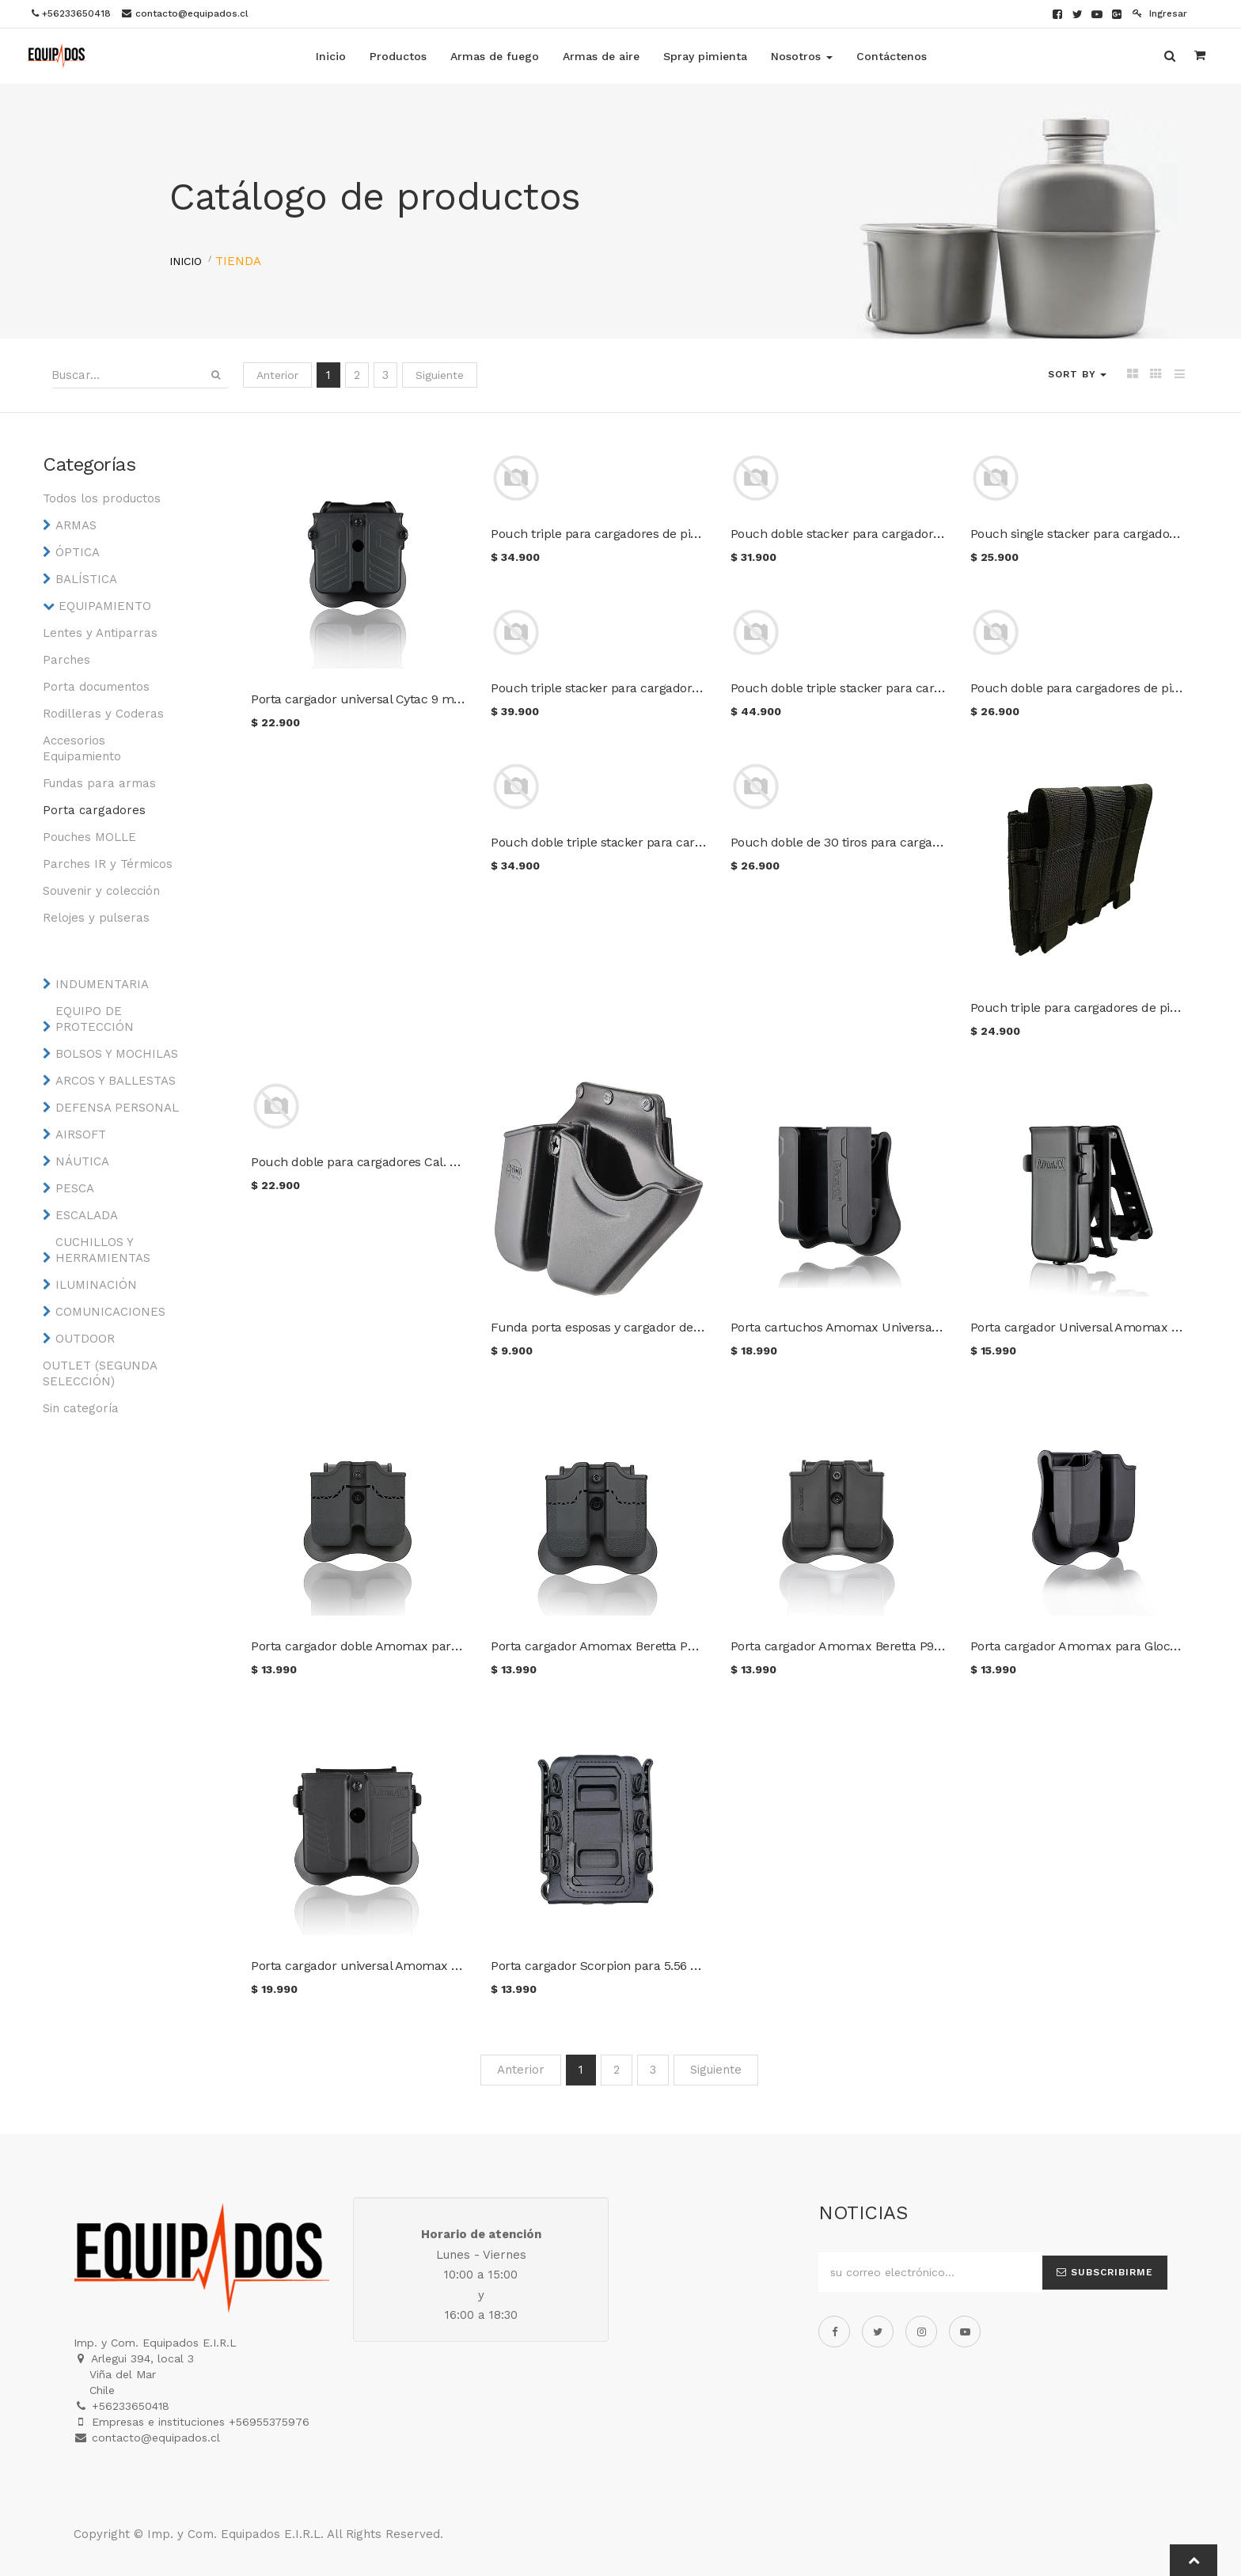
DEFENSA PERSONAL (117, 1107)
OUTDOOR (85, 1339)
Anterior (277, 375)
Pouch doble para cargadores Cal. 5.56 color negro (396, 1161)
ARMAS (76, 525)
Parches (66, 660)
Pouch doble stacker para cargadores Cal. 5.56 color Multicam (910, 533)
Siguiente (440, 375)
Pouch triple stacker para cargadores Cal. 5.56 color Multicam (669, 687)
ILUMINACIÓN (96, 1285)
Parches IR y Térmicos (108, 864)
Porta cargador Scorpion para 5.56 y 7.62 (606, 1965)
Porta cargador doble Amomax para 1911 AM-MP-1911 (403, 1646)
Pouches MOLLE (89, 837)
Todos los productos (102, 498)
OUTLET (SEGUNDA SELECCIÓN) (100, 1373)
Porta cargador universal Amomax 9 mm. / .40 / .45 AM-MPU (426, 1965)
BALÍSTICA (86, 579)
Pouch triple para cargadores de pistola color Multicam (650, 533)
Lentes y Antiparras (100, 633)
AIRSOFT (80, 1134)
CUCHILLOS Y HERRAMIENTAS (102, 1250)
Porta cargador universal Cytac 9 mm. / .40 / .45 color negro (424, 699)
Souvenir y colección (101, 891)
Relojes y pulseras (96, 918)
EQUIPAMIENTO (105, 606)
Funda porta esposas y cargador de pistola (612, 1327)
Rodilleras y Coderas (103, 714)
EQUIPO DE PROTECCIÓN (94, 1019)
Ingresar (1160, 13)
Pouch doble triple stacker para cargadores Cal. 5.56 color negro (675, 842)
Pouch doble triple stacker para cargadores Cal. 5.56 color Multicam (927, 687)
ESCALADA (86, 1215)
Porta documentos (96, 687)
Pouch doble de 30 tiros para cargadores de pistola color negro (911, 842)
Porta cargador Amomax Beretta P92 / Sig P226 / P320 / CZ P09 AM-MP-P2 (945, 1646)
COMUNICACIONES (110, 1312)
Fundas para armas (99, 783)
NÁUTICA (82, 1161)
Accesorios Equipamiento (82, 748)
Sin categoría (81, 1408)
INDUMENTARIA (102, 984)
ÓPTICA (77, 552)
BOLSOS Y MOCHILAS (116, 1054)
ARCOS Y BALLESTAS (115, 1081)
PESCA (74, 1188)
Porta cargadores (94, 810)
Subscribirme (1105, 2272)
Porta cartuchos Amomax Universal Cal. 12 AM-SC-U (881, 1327)
